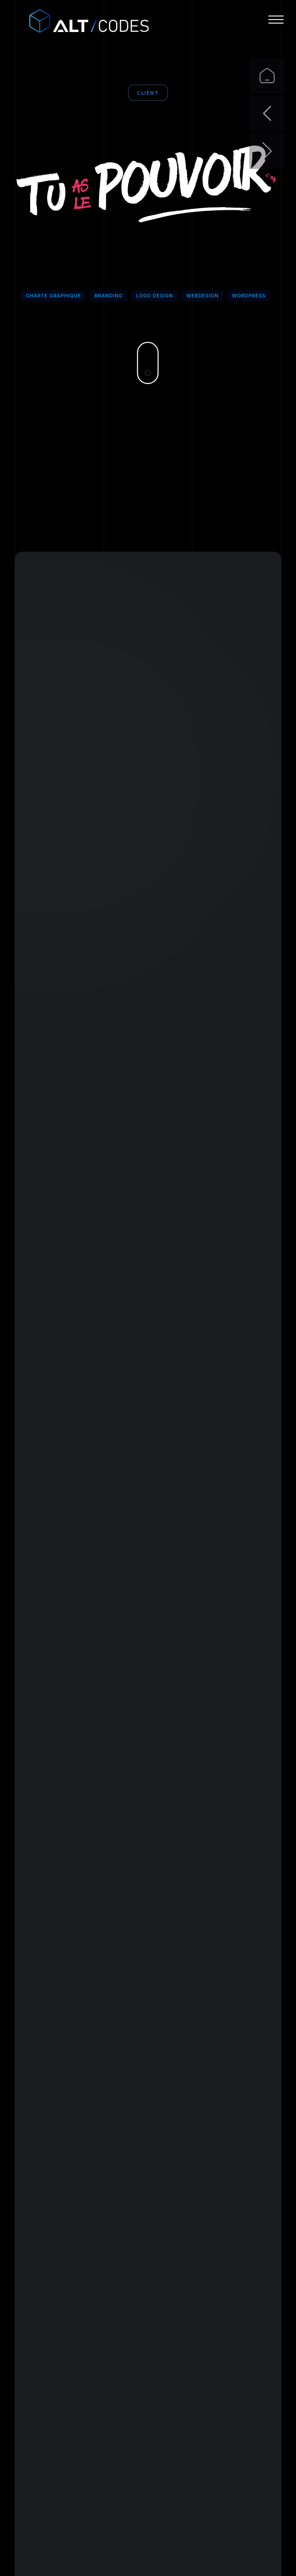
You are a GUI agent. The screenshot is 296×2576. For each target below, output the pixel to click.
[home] (79, 22)
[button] (276, 20)
